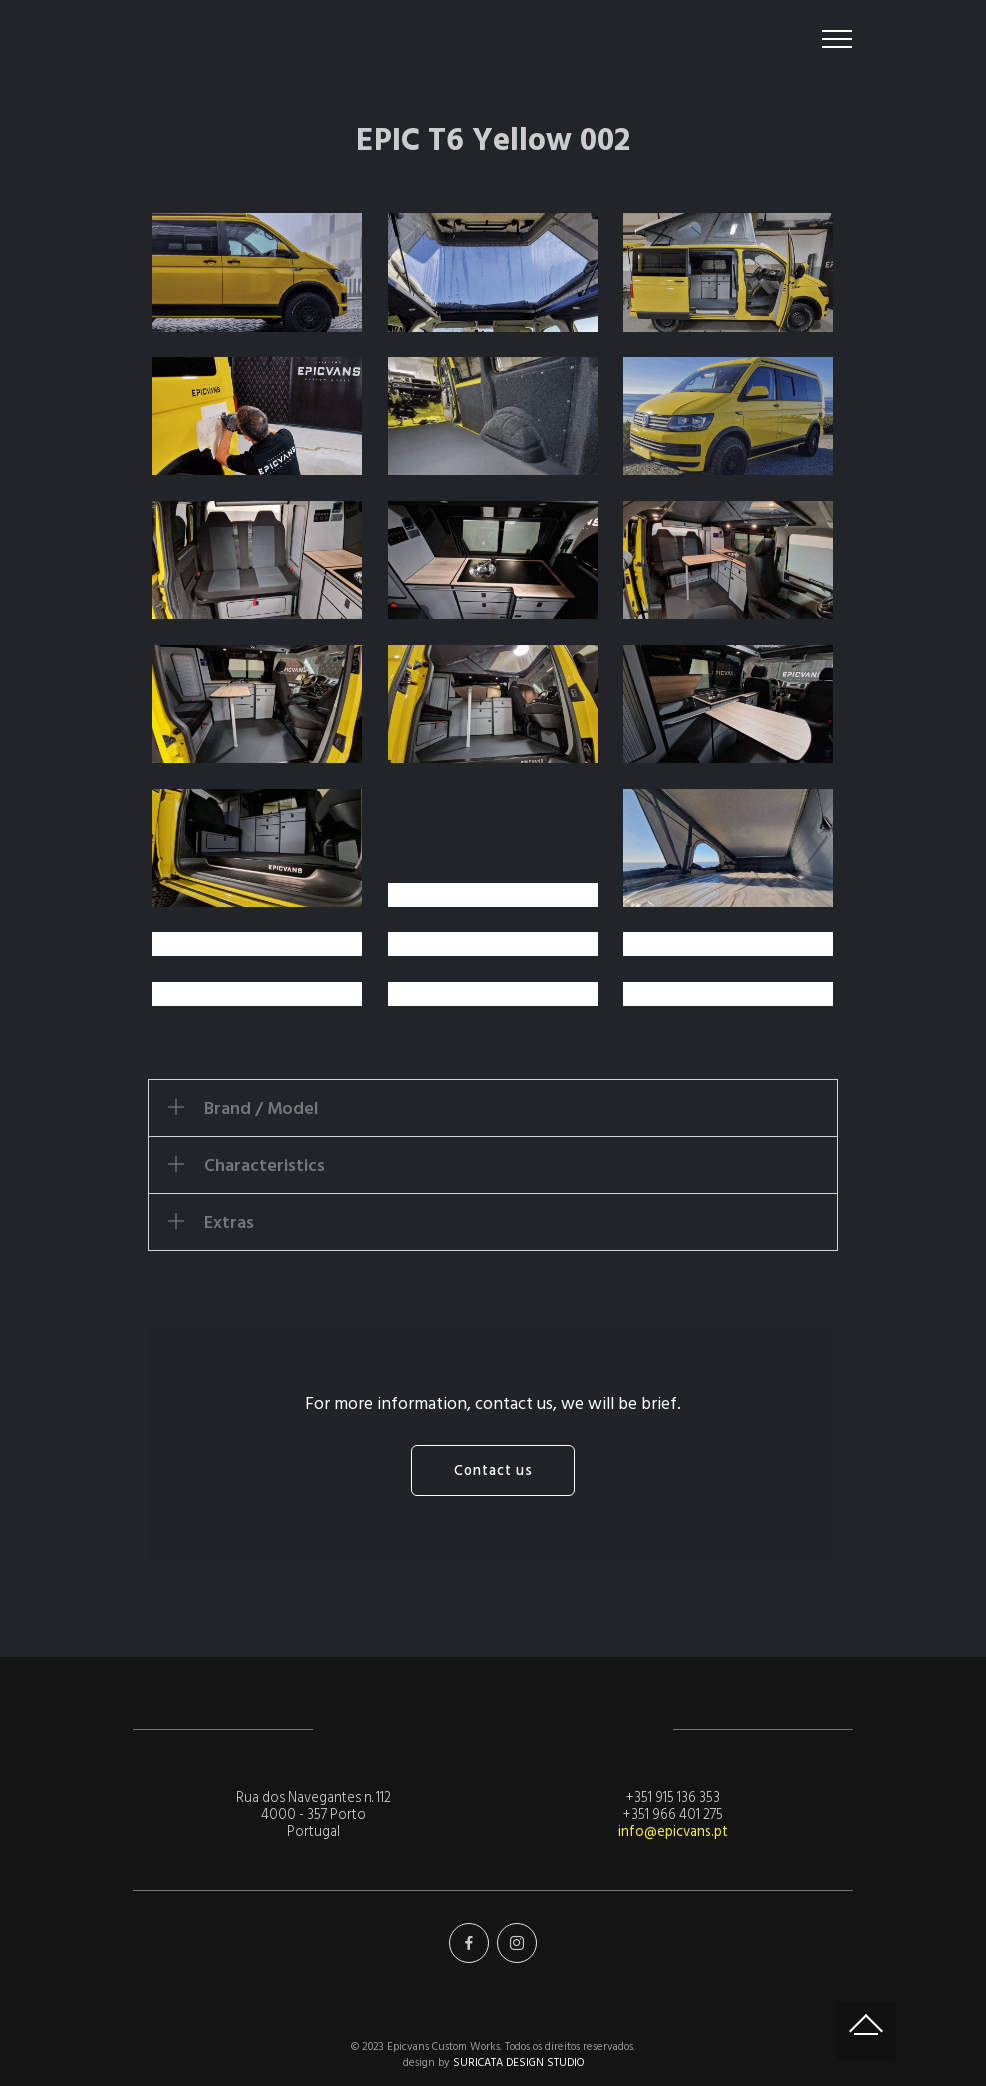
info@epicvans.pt (673, 1831)
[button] (493, 1108)
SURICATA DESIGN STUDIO (518, 2062)
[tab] (493, 1108)
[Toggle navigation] (837, 39)
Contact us (493, 1470)
